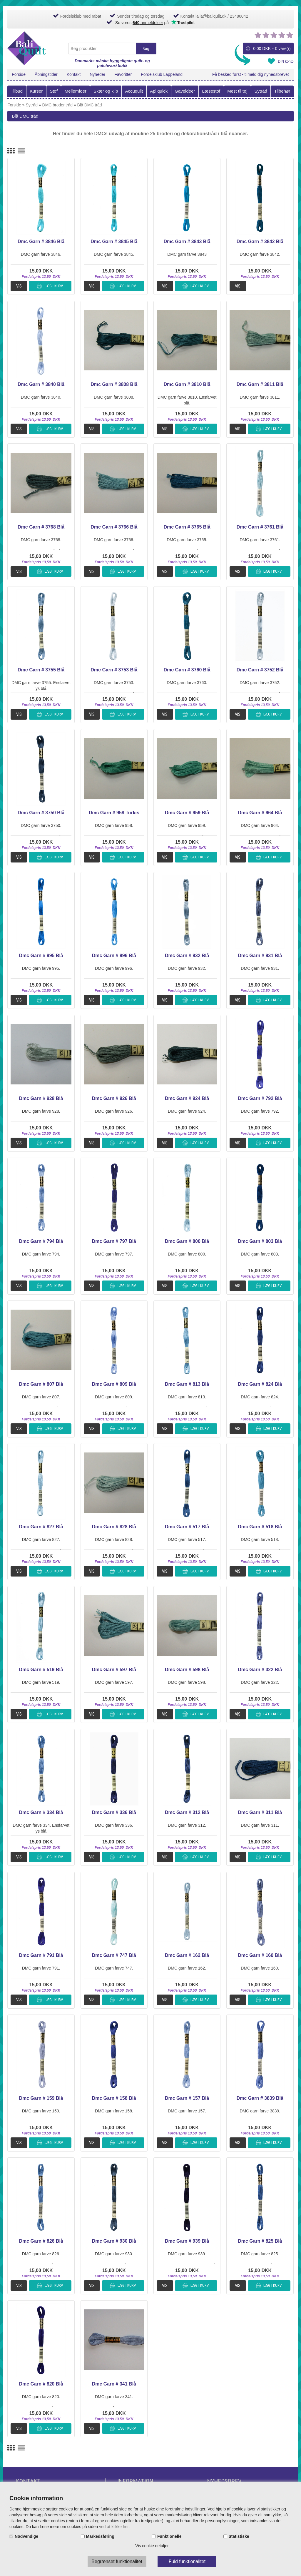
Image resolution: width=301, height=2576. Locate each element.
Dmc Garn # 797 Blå (114, 1241)
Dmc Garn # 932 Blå (187, 955)
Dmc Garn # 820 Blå (41, 2383)
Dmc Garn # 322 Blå (260, 1669)
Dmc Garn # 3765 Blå (186, 526)
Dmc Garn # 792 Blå (260, 1098)
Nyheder (97, 74)
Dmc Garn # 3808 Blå (114, 384)
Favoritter (123, 74)
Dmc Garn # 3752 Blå (260, 669)
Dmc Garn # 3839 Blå (260, 2098)
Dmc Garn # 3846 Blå (41, 241)
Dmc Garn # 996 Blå (114, 955)
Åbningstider (46, 74)
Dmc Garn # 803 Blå (260, 1241)
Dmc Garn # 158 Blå (114, 2098)
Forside (19, 74)
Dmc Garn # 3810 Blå (186, 384)
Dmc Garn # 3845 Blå (114, 241)
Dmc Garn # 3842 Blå (260, 241)
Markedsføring (100, 2536)
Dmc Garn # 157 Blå (187, 2098)
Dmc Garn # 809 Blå (114, 1384)
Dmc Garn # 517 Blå (187, 1526)
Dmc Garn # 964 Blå (260, 812)
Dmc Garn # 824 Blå (260, 1384)
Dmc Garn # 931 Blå (260, 955)
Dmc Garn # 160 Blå (260, 1955)
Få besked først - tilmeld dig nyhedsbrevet (250, 74)
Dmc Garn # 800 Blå (187, 1241)
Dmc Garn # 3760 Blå (186, 669)
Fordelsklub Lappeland (162, 74)
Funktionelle (169, 2536)
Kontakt (74, 74)
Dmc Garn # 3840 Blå (41, 384)
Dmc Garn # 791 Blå (41, 1955)
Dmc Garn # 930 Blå (114, 2241)
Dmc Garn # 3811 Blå (260, 384)
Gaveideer (185, 90)
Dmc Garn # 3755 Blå (41, 669)
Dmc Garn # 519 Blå (41, 1669)
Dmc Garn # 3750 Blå (41, 812)
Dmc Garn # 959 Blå (187, 812)
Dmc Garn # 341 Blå (114, 2383)
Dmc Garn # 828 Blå (114, 1526)
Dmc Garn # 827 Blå (41, 1526)
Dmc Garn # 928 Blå (41, 1098)
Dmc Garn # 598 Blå (187, 1669)
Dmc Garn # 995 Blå (41, 955)
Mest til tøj (237, 90)
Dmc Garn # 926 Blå (114, 1098)
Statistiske (239, 2536)
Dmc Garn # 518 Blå (260, 1526)
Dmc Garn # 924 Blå (187, 1098)
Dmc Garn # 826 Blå (41, 2241)
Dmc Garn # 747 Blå (114, 1955)
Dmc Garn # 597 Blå (114, 1669)
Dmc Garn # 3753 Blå (114, 669)
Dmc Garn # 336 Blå (114, 1812)
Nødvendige (26, 2536)
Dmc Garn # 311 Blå (260, 1812)
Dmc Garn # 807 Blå (41, 1384)
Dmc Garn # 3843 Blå (186, 241)
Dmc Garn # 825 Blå (260, 2241)
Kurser (36, 90)
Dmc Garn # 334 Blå (41, 1812)
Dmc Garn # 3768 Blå (41, 526)
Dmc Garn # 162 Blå (187, 1955)
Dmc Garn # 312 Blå (187, 1812)
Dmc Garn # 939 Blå (187, 2241)
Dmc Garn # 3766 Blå (114, 526)
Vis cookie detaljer (151, 2545)
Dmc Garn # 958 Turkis (114, 812)
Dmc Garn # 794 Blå (41, 1241)
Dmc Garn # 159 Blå (41, 2098)
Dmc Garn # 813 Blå (187, 1384)
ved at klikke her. (114, 2526)
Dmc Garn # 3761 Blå (260, 526)
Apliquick (159, 90)
